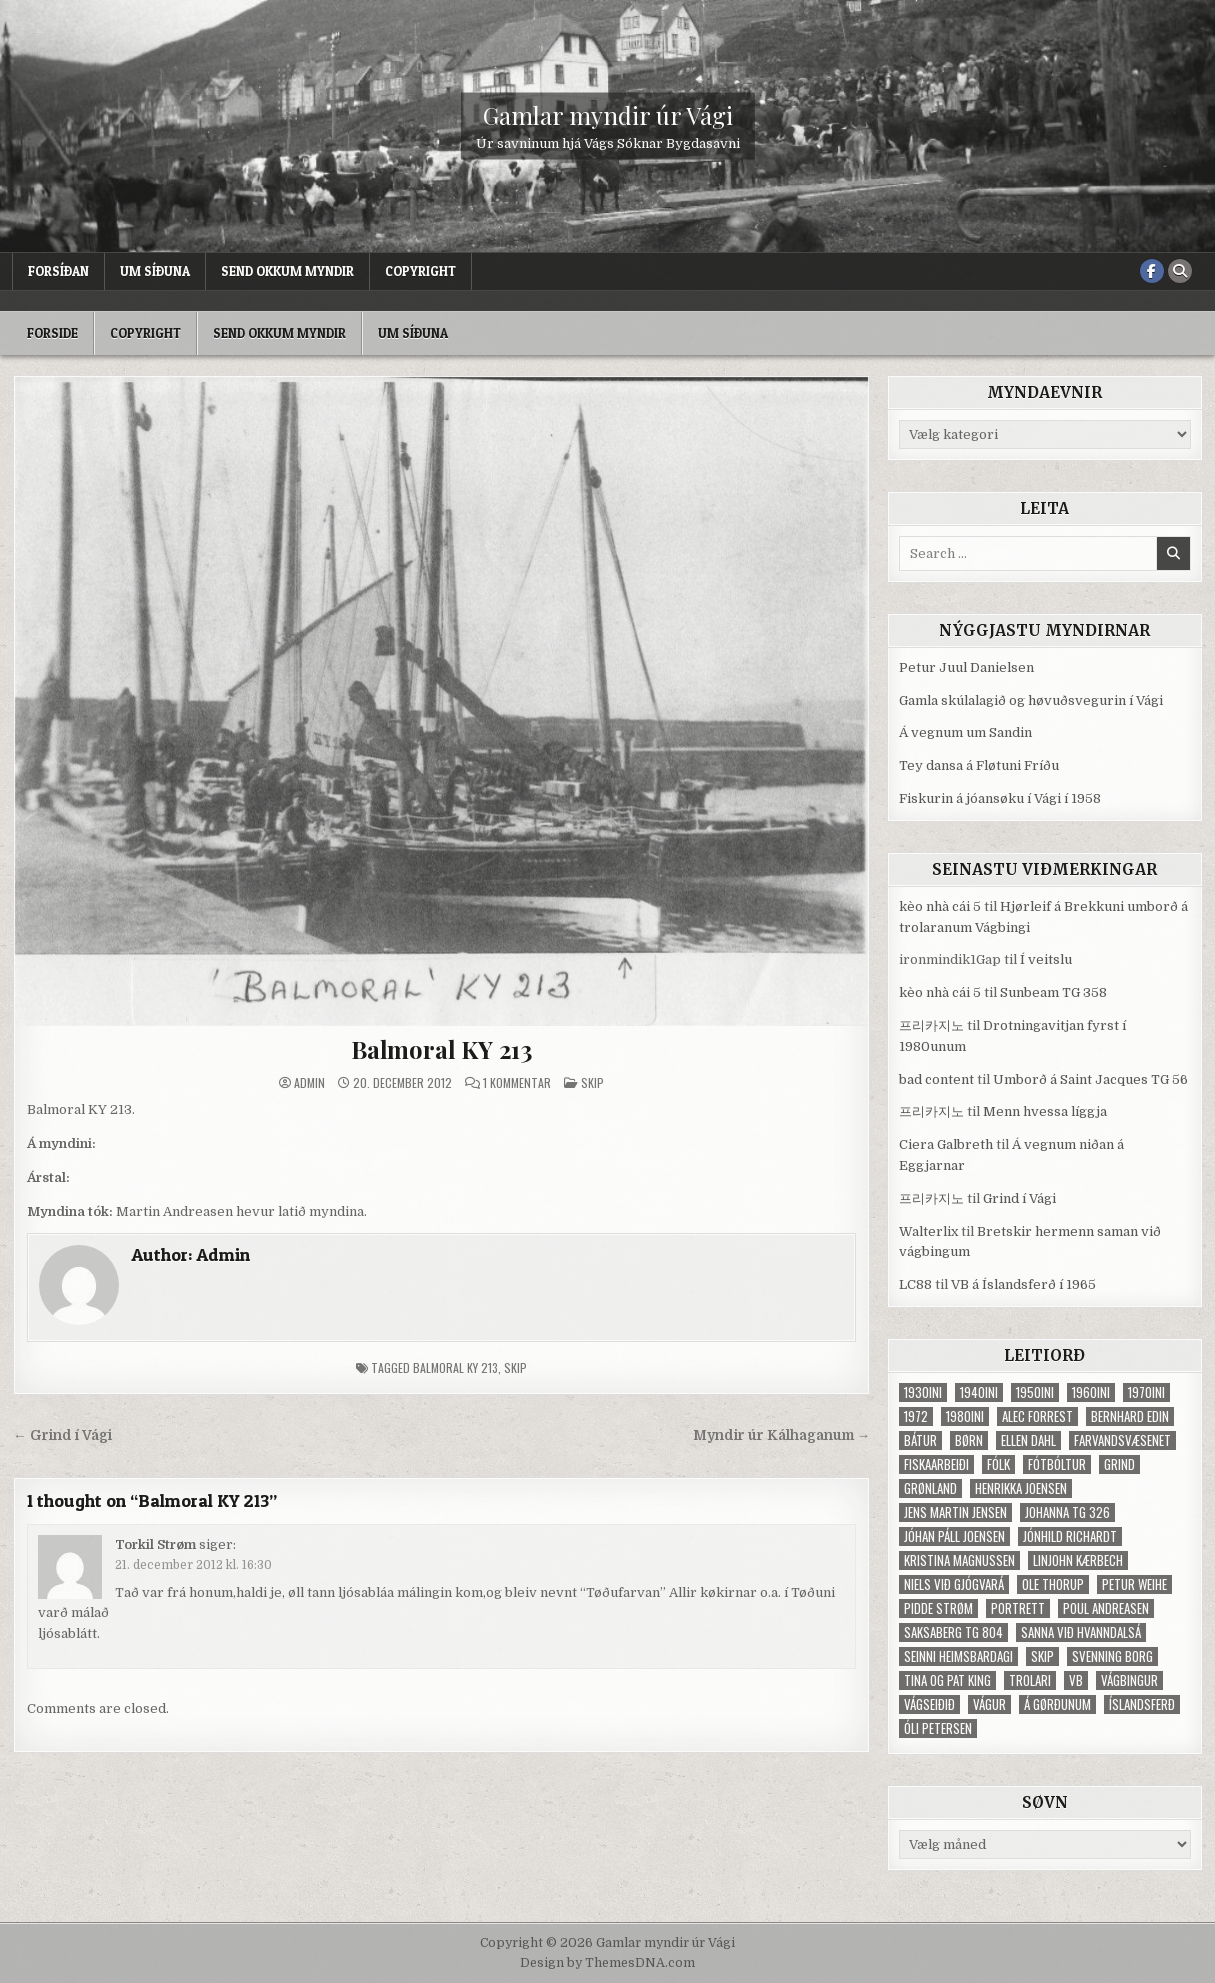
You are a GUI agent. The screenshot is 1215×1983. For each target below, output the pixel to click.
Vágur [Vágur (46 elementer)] (989, 1704)
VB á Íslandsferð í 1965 (1023, 1284)
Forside (52, 333)
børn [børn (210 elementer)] (969, 1440)
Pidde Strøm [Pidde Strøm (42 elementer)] (938, 1608)
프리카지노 (931, 1025)
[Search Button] (1180, 271)
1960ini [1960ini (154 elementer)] (1091, 1392)
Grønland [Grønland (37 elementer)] (930, 1488)
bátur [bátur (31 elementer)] (920, 1440)
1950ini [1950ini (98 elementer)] (1035, 1392)
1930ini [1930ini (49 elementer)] (923, 1392)
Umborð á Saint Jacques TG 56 (1090, 1079)
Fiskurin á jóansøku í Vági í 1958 (1000, 798)
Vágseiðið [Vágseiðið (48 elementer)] (929, 1704)
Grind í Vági (1019, 1198)
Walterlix (928, 1231)
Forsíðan (58, 271)
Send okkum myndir (287, 271)
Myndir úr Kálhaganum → (782, 1435)
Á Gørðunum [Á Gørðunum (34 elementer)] (1057, 1704)
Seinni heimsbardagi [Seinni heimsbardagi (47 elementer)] (958, 1656)
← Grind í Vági (62, 1435)
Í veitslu (1046, 959)
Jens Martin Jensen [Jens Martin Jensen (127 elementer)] (955, 1512)
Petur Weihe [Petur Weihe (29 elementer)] (1134, 1584)
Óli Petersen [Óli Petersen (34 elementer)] (938, 1728)
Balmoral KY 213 (441, 1049)
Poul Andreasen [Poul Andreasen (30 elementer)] (1106, 1608)
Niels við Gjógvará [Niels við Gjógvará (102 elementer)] (954, 1584)
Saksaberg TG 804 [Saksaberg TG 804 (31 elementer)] (953, 1632)
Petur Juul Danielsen (966, 667)
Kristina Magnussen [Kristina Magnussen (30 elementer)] (959, 1560)
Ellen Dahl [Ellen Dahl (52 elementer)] (1028, 1440)
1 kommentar (517, 1083)
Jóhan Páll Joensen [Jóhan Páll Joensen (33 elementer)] (954, 1536)
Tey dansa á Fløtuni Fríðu (979, 765)
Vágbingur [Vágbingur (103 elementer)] (1129, 1680)
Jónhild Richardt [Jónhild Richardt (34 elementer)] (1070, 1536)
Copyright (420, 271)
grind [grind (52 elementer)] (1119, 1464)
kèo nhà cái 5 (940, 906)
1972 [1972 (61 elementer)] (916, 1416)
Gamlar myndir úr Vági (608, 114)
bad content (936, 1079)
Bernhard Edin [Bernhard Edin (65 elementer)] (1130, 1416)
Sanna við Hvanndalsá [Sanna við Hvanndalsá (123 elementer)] (1081, 1632)
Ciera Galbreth (946, 1144)
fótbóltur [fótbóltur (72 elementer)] (1057, 1464)
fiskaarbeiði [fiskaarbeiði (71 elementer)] (936, 1464)
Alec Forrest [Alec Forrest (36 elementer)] (1037, 1416)
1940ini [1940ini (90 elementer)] (979, 1392)
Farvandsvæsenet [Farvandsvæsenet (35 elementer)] (1122, 1440)
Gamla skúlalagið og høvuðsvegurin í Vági (1031, 700)
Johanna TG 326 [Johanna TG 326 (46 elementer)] (1067, 1512)
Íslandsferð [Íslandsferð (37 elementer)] (1142, 1704)
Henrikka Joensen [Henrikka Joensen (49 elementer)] (1021, 1488)
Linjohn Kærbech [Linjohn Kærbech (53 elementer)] (1078, 1560)
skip (515, 1367)
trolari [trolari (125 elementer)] (1030, 1680)
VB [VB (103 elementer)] (1076, 1680)
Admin (309, 1083)
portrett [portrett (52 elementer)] (1018, 1608)
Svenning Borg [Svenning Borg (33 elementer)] (1112, 1656)
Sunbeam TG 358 (1053, 992)
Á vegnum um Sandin (965, 732)
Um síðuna (155, 271)
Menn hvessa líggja (1045, 1111)
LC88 (915, 1284)
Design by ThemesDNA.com (607, 1963)
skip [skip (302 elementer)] (1042, 1656)
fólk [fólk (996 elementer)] (998, 1464)
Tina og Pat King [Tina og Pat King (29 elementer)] (947, 1680)
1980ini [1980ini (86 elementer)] (965, 1416)
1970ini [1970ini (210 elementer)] (1146, 1392)
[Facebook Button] (1152, 271)
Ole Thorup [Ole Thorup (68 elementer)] (1053, 1584)
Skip (592, 1082)
